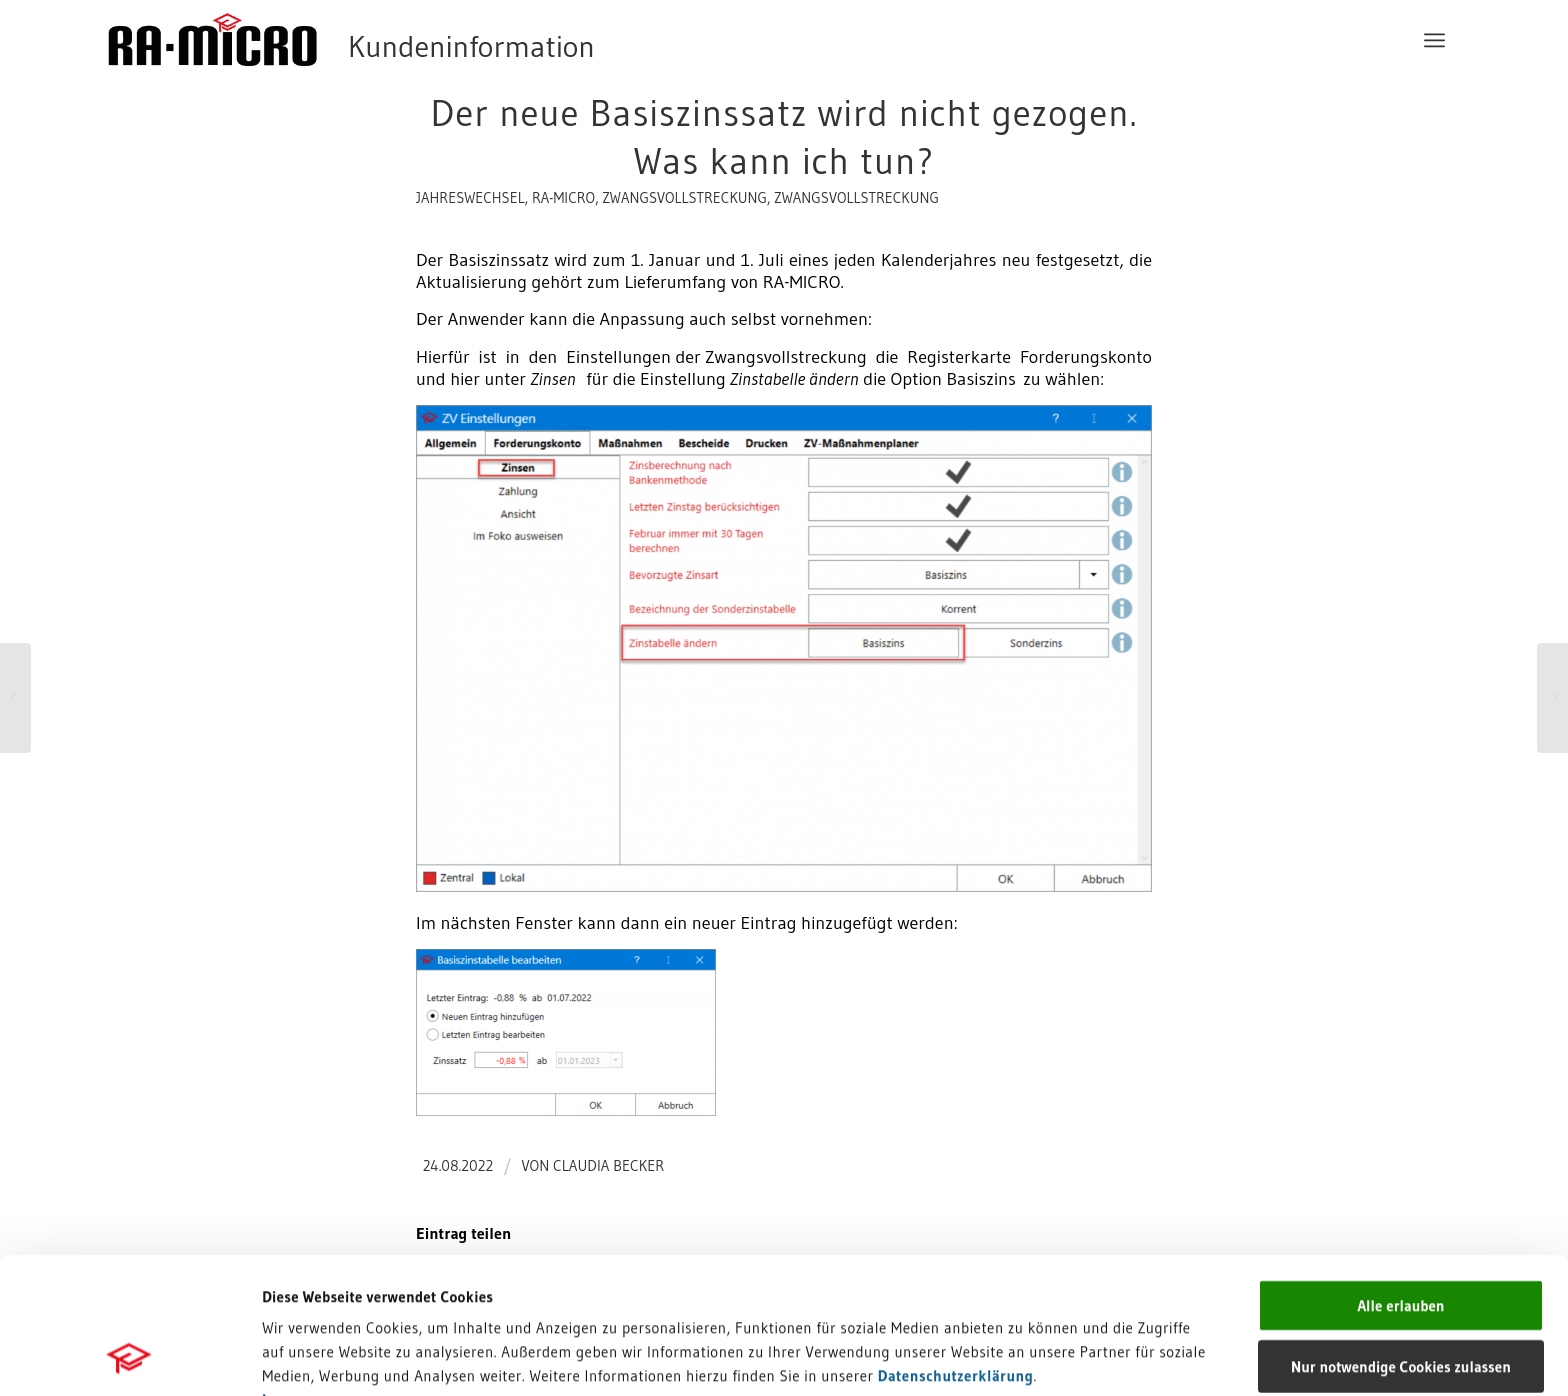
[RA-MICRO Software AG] (433, 40)
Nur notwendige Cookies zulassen (1401, 1238)
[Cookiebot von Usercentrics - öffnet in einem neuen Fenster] (129, 1357)
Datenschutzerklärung (956, 1247)
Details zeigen (1032, 1356)
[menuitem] (1434, 40)
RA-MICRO (563, 198)
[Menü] (1434, 40)
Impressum (300, 1271)
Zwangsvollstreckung (684, 198)
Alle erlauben (1400, 1177)
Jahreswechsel (470, 198)
